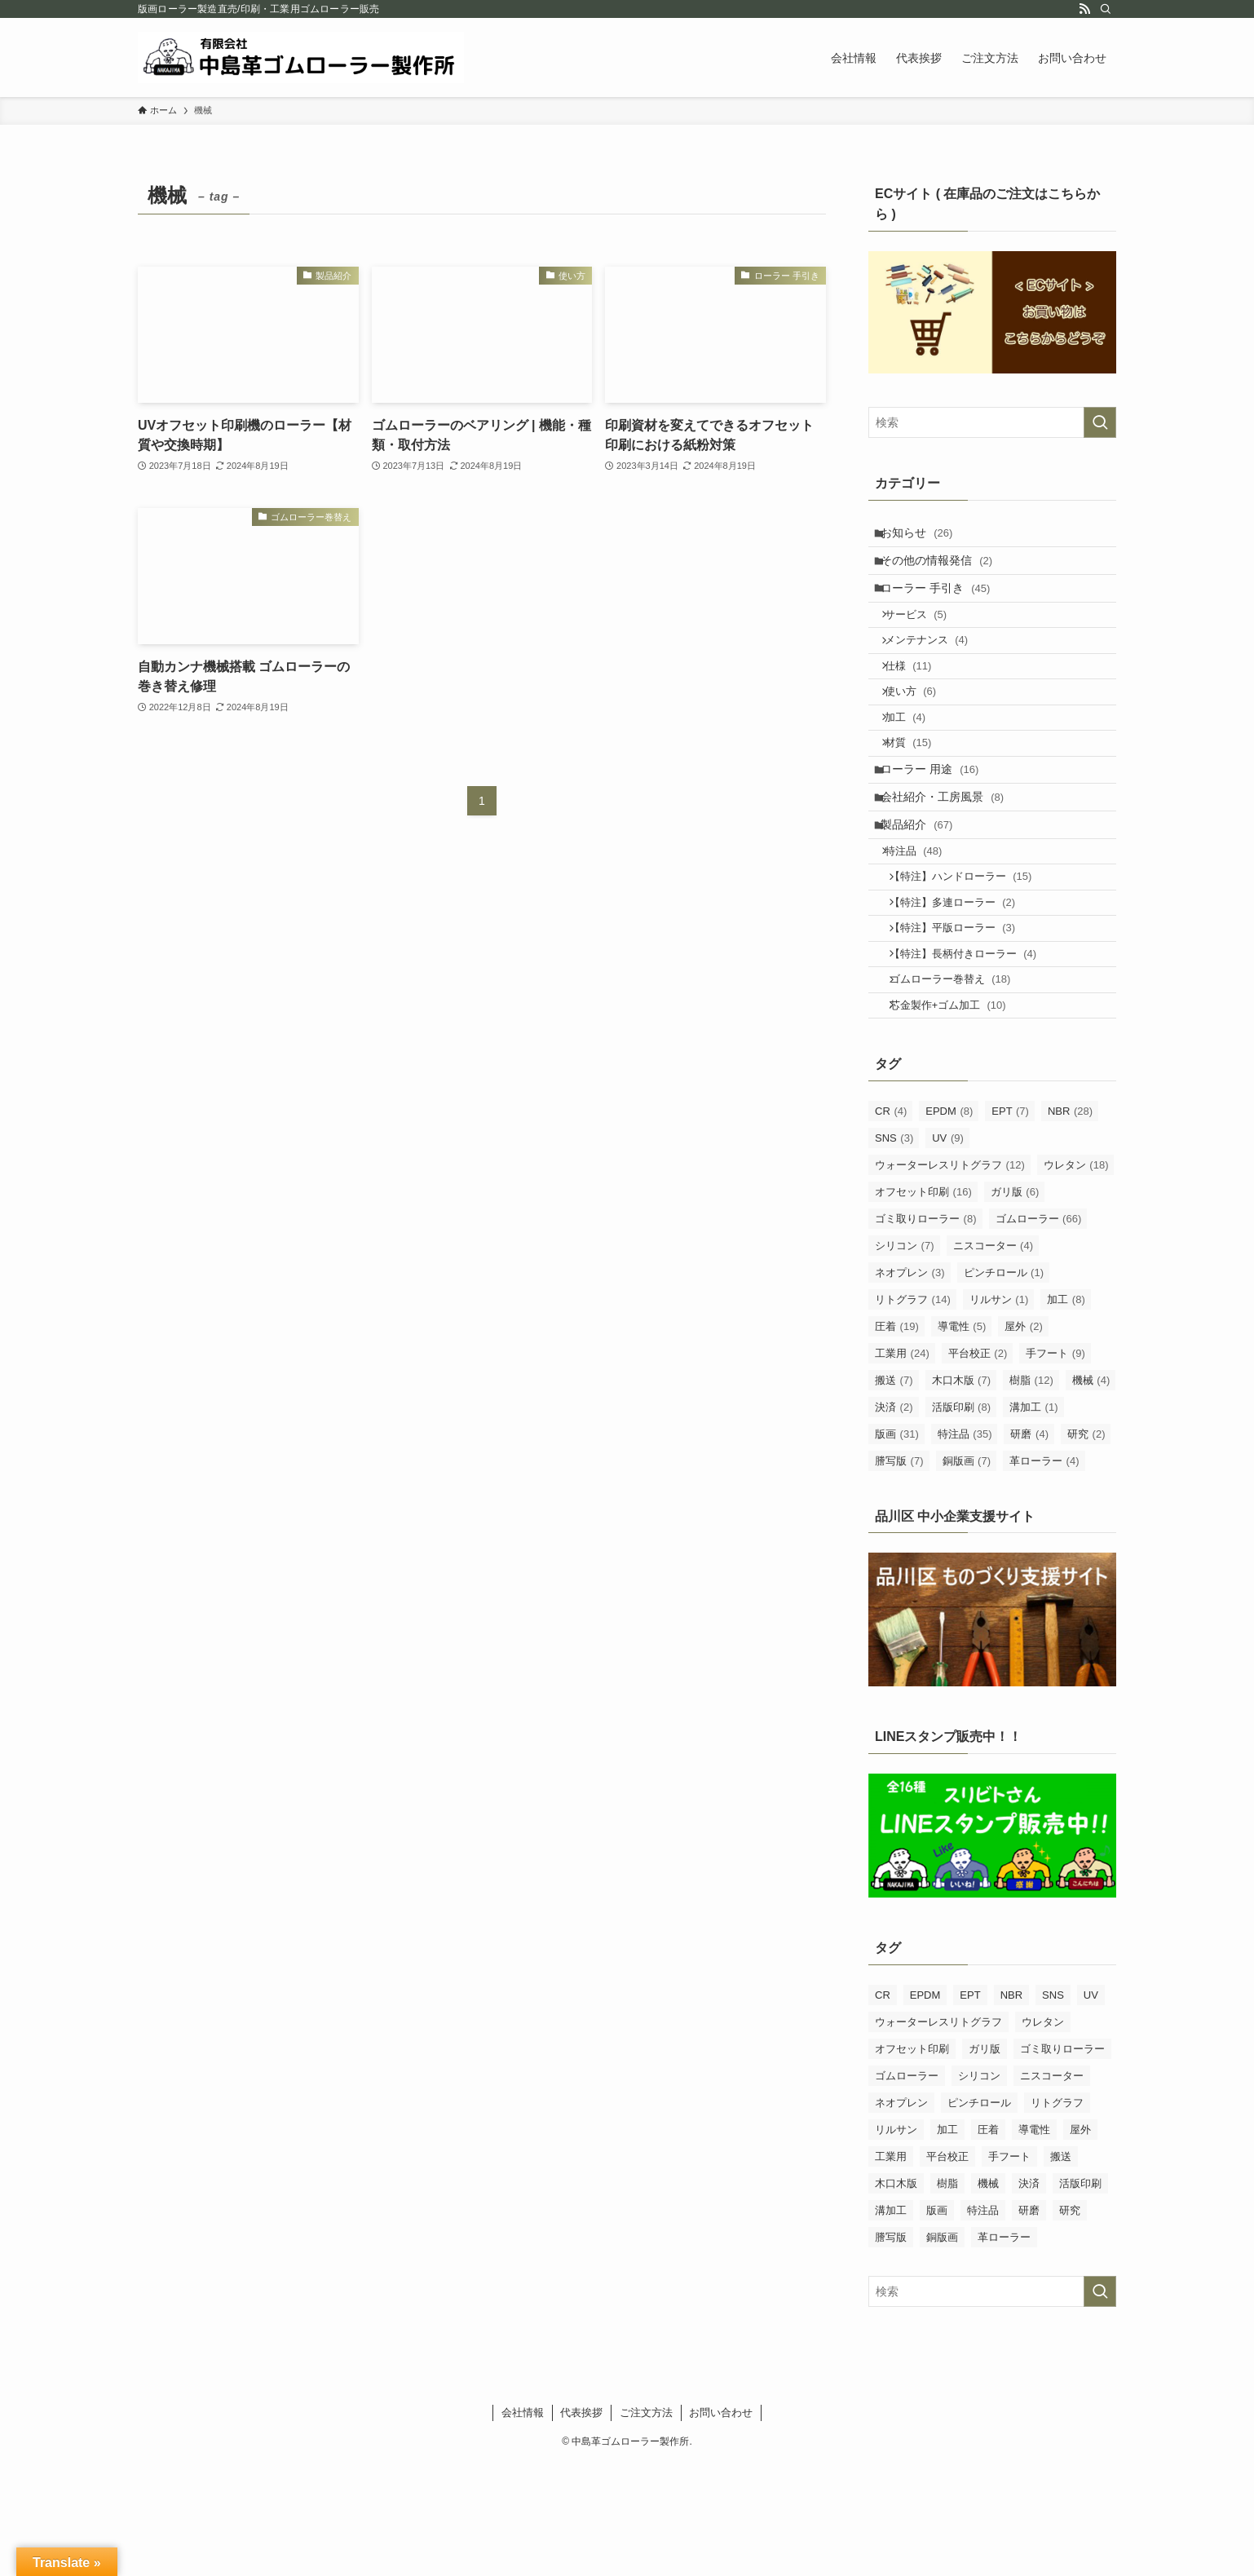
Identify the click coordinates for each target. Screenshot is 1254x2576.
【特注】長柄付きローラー (975, 1052)
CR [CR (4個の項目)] (891, 1223)
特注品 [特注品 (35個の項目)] (965, 1546)
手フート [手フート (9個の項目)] (1055, 1466)
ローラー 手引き (943, 603)
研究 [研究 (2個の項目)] (1086, 1546)
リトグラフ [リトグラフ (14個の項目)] (913, 1412)
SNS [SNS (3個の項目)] (894, 1250)
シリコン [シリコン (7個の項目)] (904, 1358)
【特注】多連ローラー (964, 989)
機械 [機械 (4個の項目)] (1091, 1493)
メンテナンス (936, 667)
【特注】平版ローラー (964, 1020)
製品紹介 (924, 893)
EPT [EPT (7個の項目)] (1010, 1223)
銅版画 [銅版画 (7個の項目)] (967, 1573)
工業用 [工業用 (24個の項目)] (902, 1466)
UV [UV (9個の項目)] (948, 1250)
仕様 (918, 699)
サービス (925, 636)
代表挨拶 (581, 2525)
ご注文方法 (646, 2525)
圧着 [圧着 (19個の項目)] (897, 1439)
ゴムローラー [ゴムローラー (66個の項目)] (1039, 1331)
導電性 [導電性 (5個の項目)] (962, 1439)
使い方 (920, 730)
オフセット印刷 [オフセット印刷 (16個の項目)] (923, 1304)
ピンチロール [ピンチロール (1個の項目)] (1004, 1385)
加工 (914, 762)
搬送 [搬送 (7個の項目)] (894, 1493)
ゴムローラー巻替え (962, 1083)
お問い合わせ (721, 2525)
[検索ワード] (992, 422)
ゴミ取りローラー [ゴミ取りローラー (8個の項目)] (926, 1331)
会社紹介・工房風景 (950, 859)
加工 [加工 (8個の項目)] (1066, 1412)
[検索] (1105, 9)
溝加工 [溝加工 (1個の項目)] (1033, 1519)
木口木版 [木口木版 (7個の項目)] (961, 1493)
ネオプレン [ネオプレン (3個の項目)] (910, 1385)
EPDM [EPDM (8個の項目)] (949, 1223)
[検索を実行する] (1100, 422)
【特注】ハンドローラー (973, 958)
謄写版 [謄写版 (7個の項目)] (899, 1573)
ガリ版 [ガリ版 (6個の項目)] (1015, 1304)
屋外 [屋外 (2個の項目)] (1024, 1439)
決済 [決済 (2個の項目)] (894, 1519)
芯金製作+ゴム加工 (960, 1115)
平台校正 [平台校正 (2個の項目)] (978, 1466)
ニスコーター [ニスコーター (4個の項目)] (993, 1358)
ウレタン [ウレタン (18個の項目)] (1076, 1277)
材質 (918, 793)
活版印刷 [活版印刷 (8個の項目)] (961, 1519)
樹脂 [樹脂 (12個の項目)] (1031, 1493)
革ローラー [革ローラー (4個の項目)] (1044, 1573)
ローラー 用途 (938, 826)
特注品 (923, 927)
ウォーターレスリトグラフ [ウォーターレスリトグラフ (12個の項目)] (950, 1277)
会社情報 (522, 2525)
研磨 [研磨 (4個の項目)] (1029, 1546)
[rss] (1084, 9)
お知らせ (924, 535)
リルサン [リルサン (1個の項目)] (999, 1412)
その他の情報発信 (944, 570)
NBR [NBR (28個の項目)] (1070, 1223)
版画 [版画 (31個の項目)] (897, 1546)
